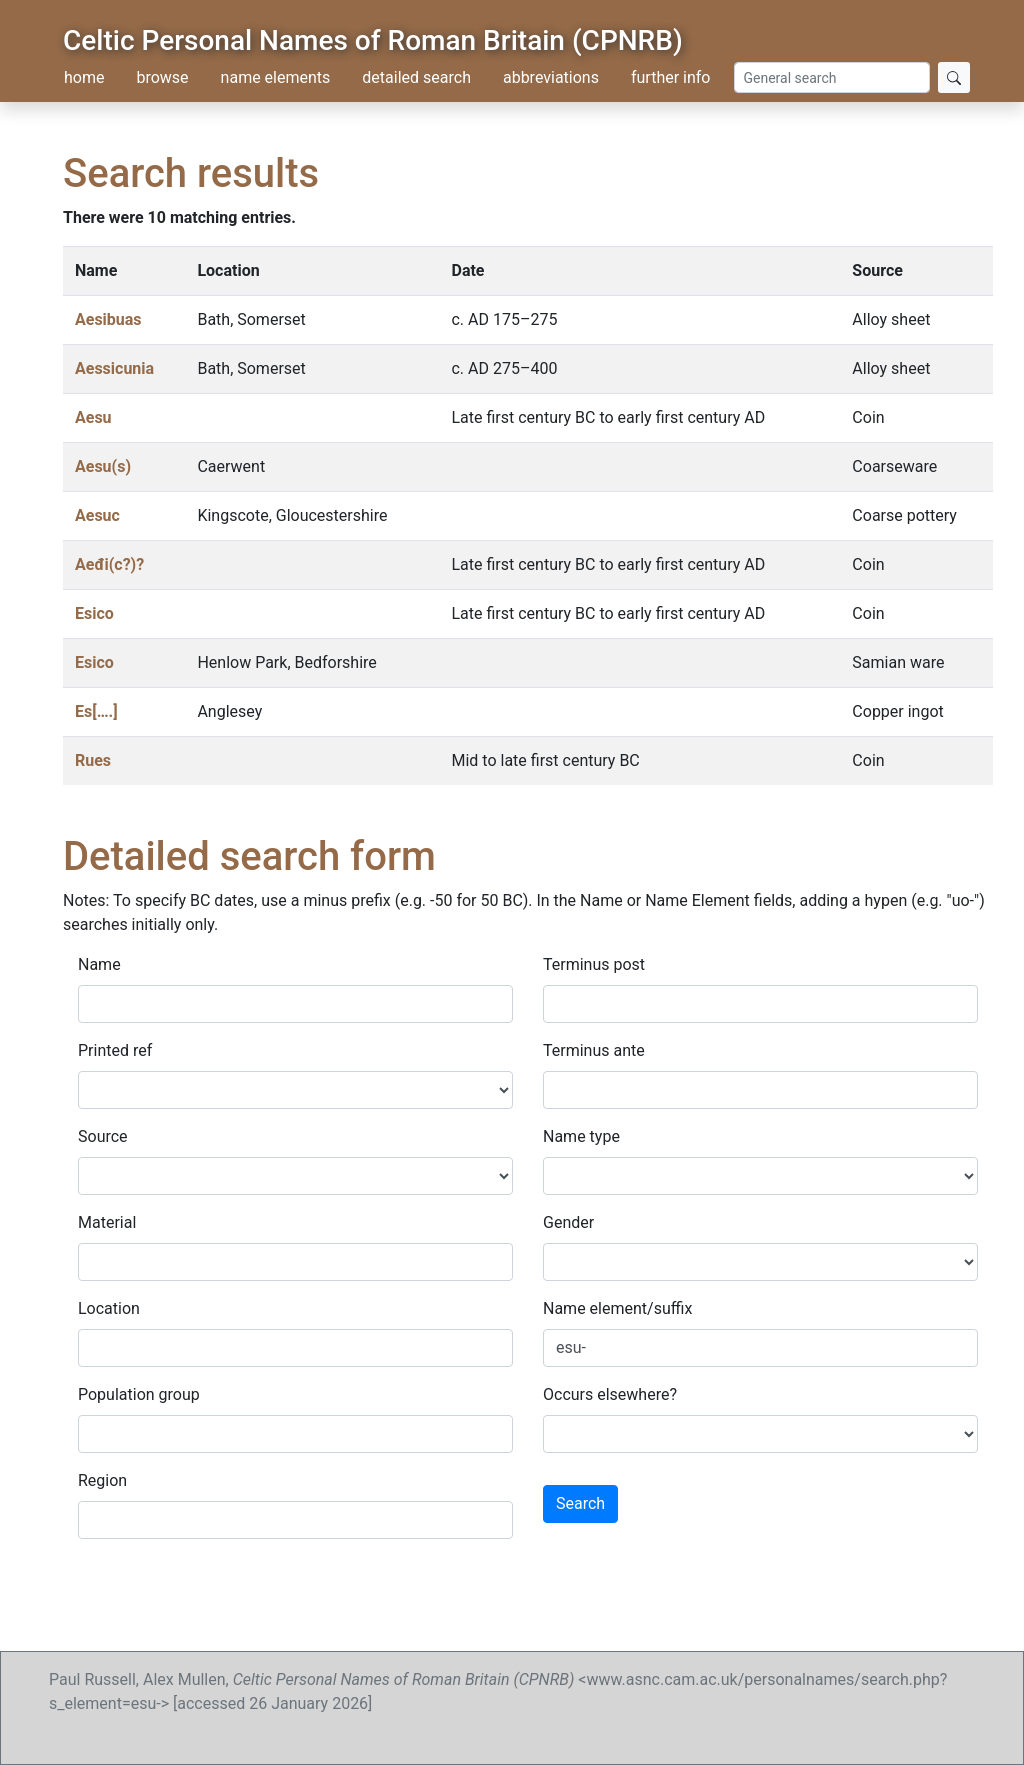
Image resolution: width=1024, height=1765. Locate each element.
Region (102, 1480)
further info (671, 77)
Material (107, 1222)
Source (103, 1136)
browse (162, 77)
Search (580, 1503)
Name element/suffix (617, 1308)
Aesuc (97, 515)
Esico (94, 613)
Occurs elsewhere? (610, 1394)
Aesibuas (108, 319)
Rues (93, 760)
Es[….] (96, 711)
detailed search (416, 77)
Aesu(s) (103, 466)
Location (109, 1308)
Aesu (93, 417)
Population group (139, 1394)
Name (99, 964)
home (84, 77)
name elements (276, 77)
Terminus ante (594, 1050)
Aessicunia (114, 368)
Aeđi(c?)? (109, 564)
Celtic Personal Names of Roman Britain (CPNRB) (373, 40)
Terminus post (594, 964)
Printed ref (115, 1050)
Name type (581, 1136)
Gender (568, 1222)
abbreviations (551, 77)
